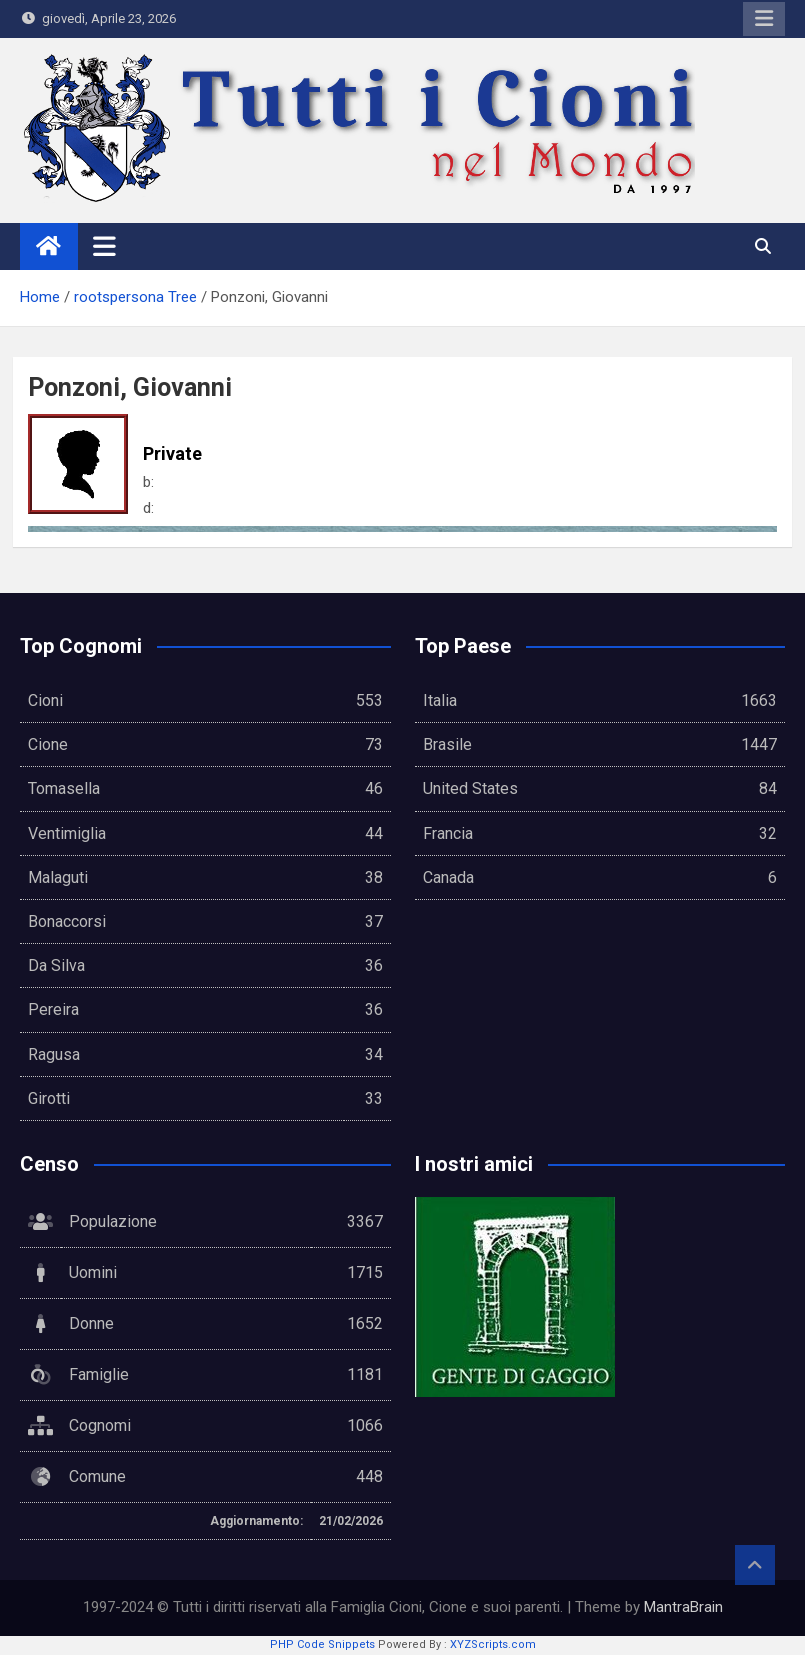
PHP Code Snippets (322, 1644)
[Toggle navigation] (104, 246)
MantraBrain (683, 1607)
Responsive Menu (764, 19)
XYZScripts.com (493, 1644)
